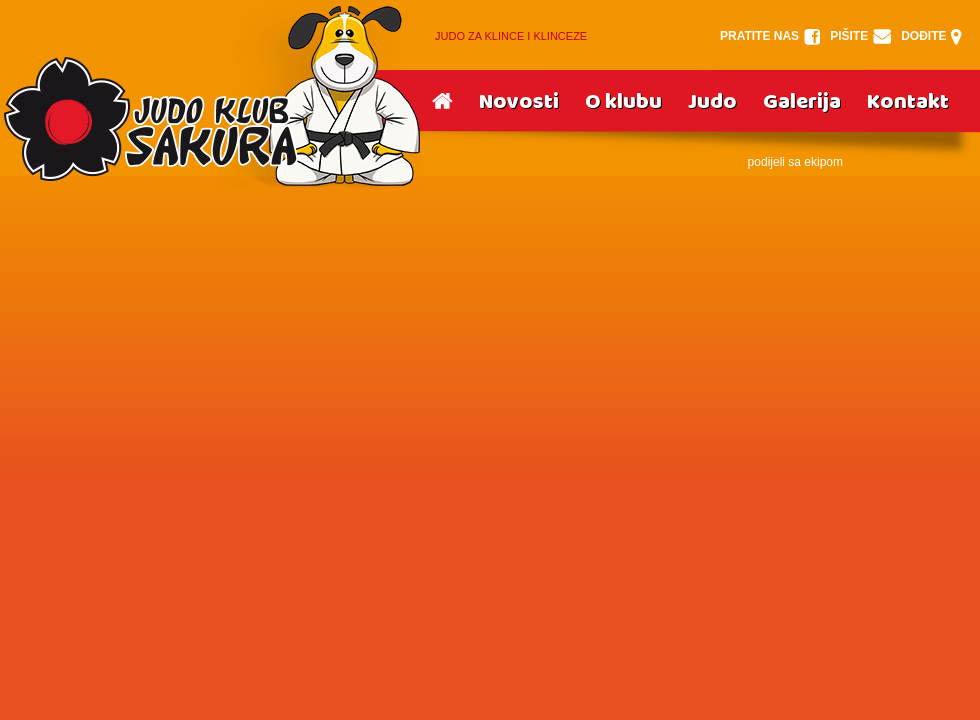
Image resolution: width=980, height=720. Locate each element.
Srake (211, 94)
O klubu (623, 101)
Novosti (519, 101)
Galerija (802, 101)
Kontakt (908, 101)
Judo (712, 101)
